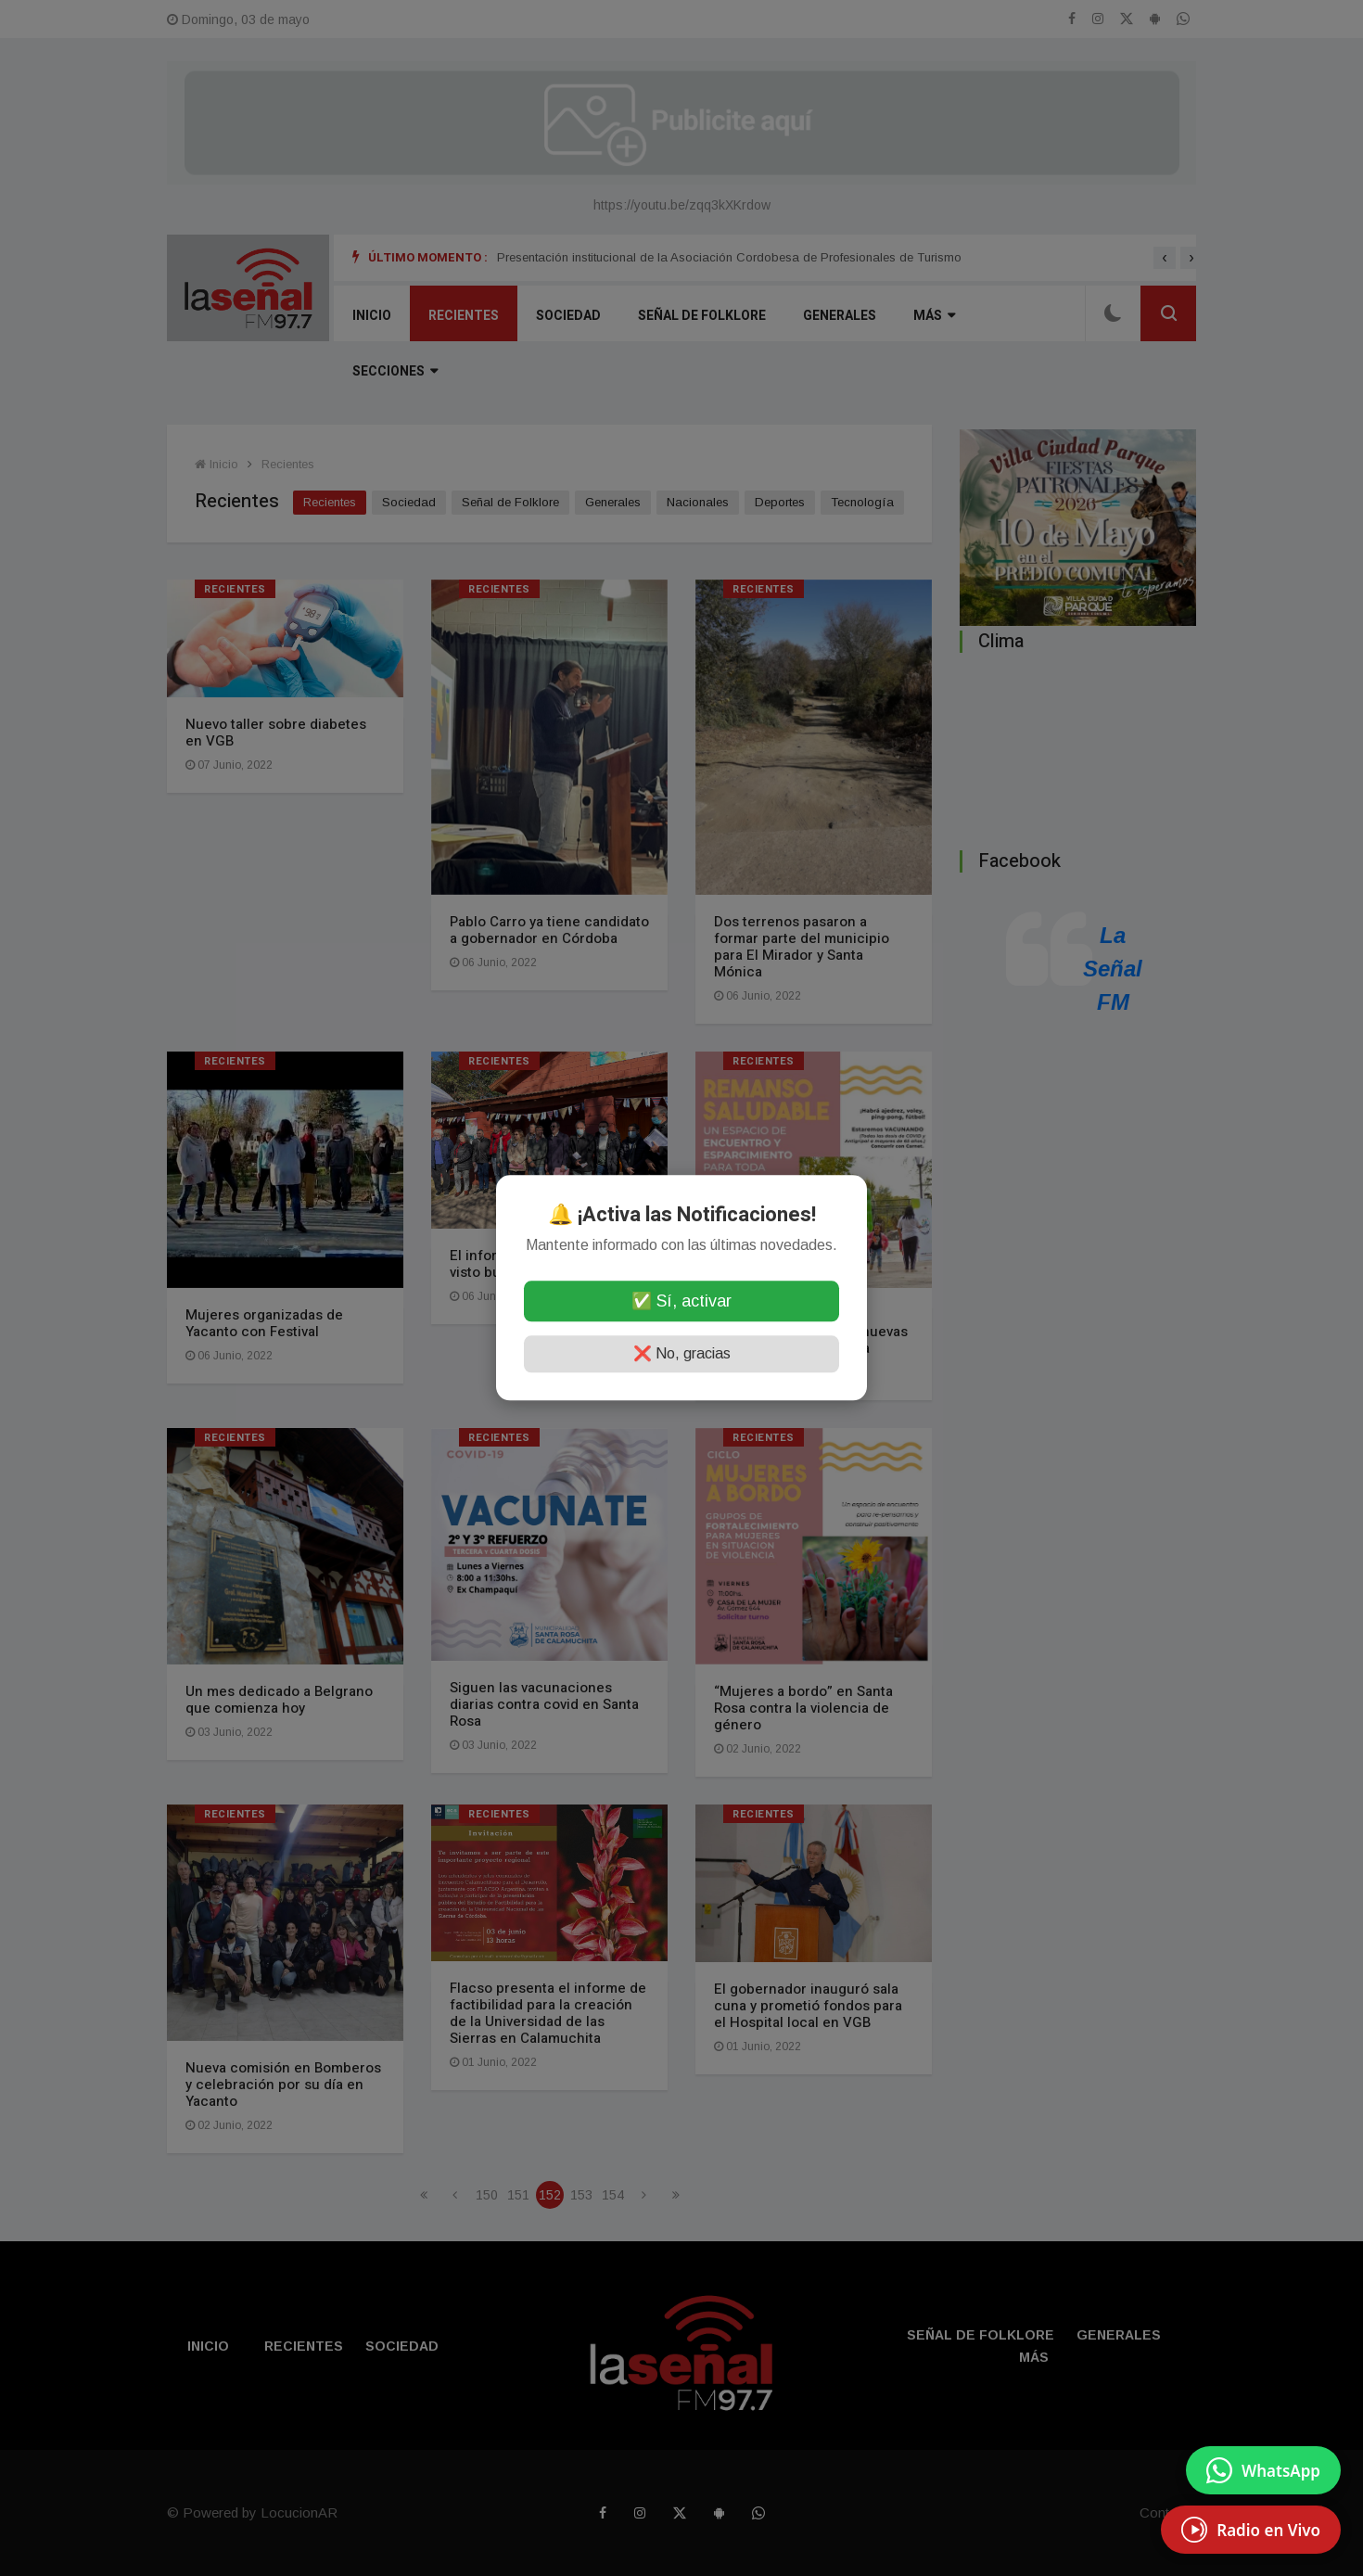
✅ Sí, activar (681, 1302)
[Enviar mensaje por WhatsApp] (1263, 2470)
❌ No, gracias (682, 1354)
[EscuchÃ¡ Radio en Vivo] (1251, 2530)
